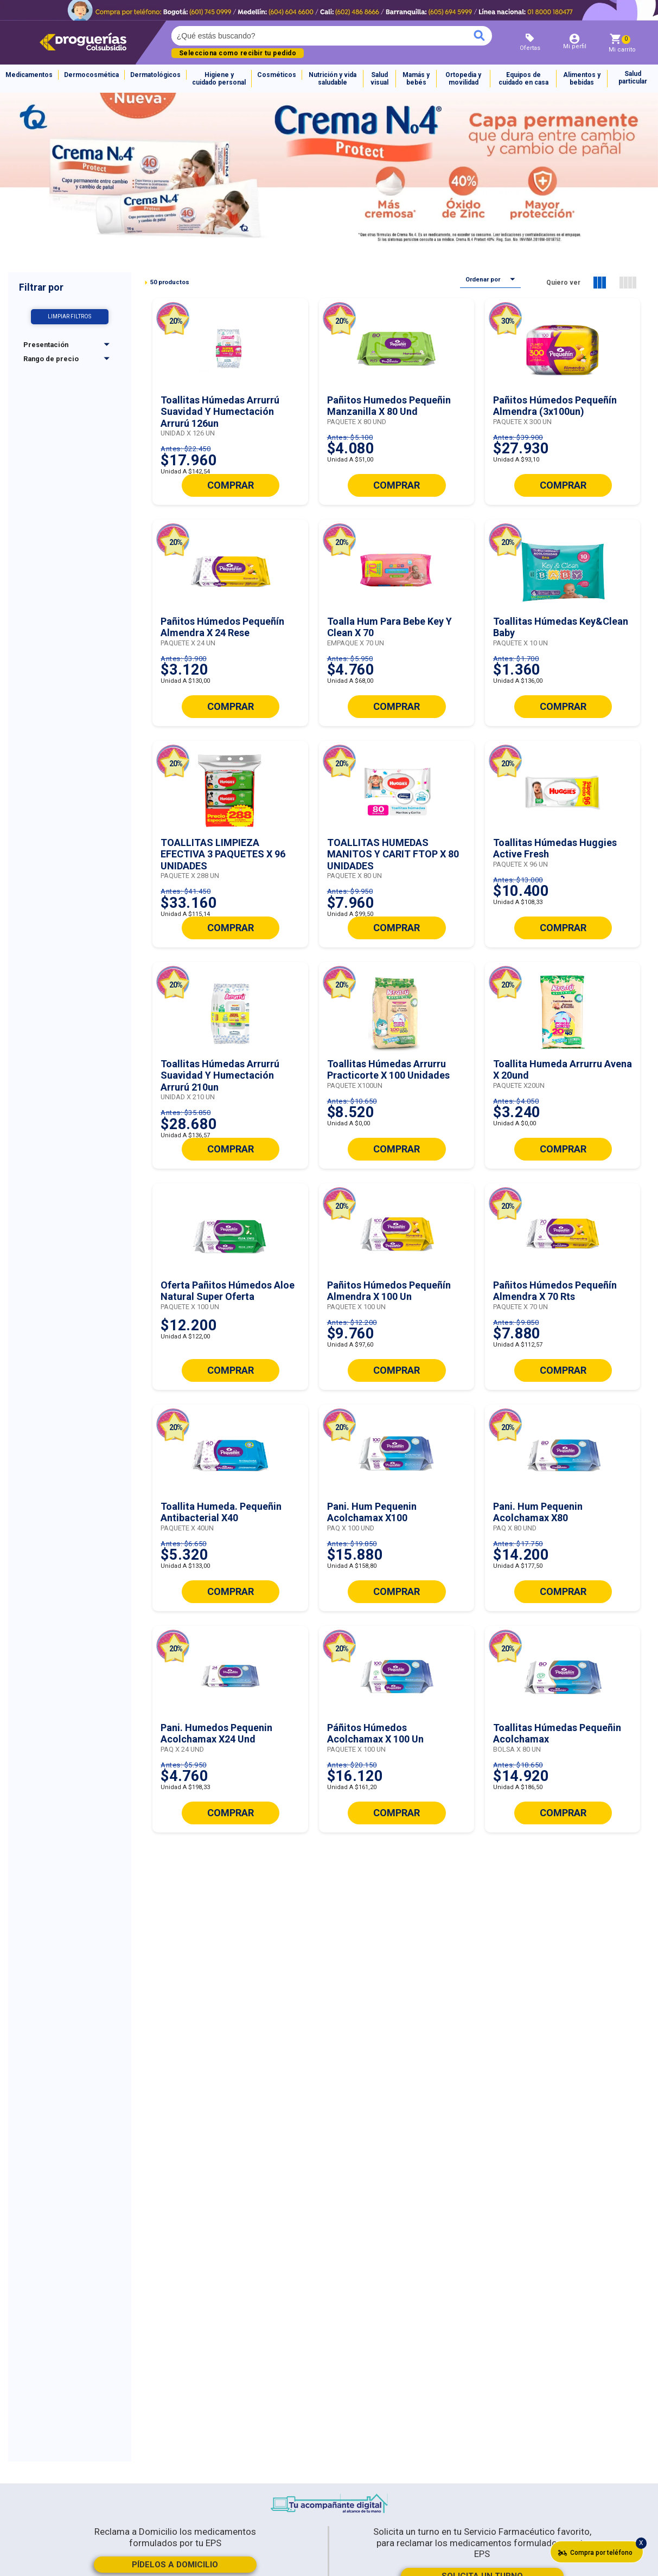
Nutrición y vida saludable (332, 78)
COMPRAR (230, 485)
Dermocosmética (91, 75)
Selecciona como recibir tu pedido (238, 53)
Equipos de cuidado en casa (523, 78)
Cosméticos (276, 75)
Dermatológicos (155, 75)
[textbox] (283, 36)
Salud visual (379, 78)
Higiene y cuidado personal (219, 78)
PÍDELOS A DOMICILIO (175, 2564)
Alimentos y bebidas (581, 78)
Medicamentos (29, 75)
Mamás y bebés (416, 78)
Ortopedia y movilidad (463, 78)
